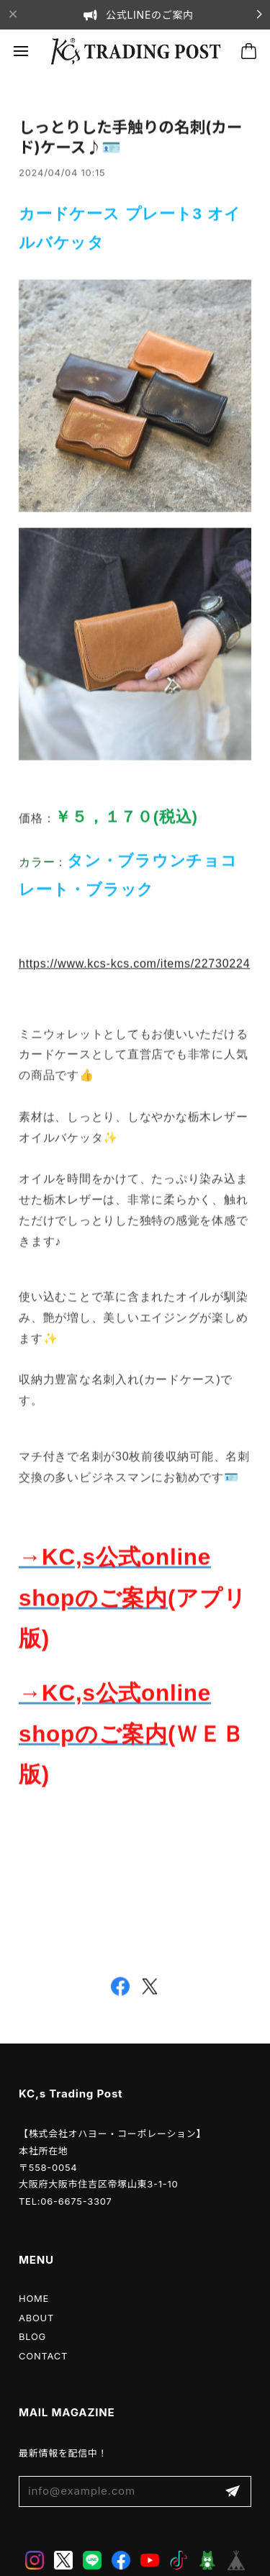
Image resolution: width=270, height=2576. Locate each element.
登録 (233, 2491)
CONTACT (43, 2356)
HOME (34, 2298)
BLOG (32, 2336)
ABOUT (36, 2317)
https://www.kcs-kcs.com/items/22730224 (134, 966)
